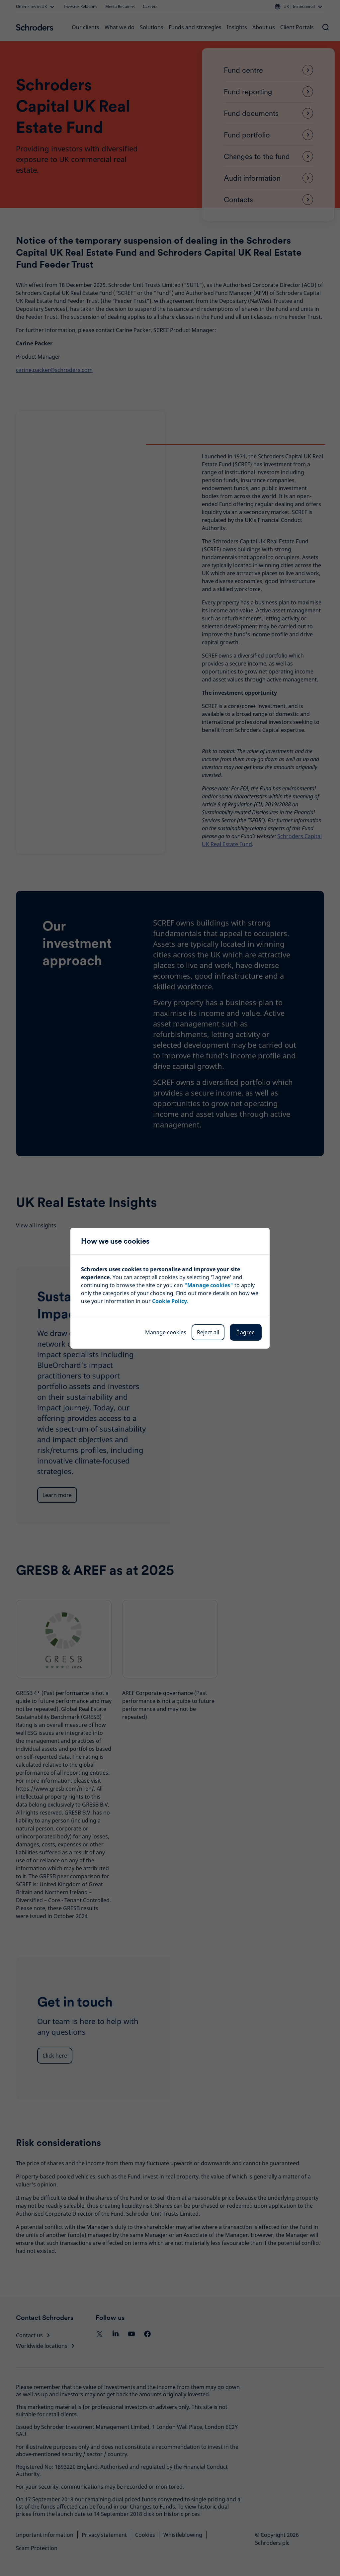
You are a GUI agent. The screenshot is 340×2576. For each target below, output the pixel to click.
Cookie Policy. (170, 1301)
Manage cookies (165, 1332)
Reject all (208, 1332)
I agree (246, 1332)
